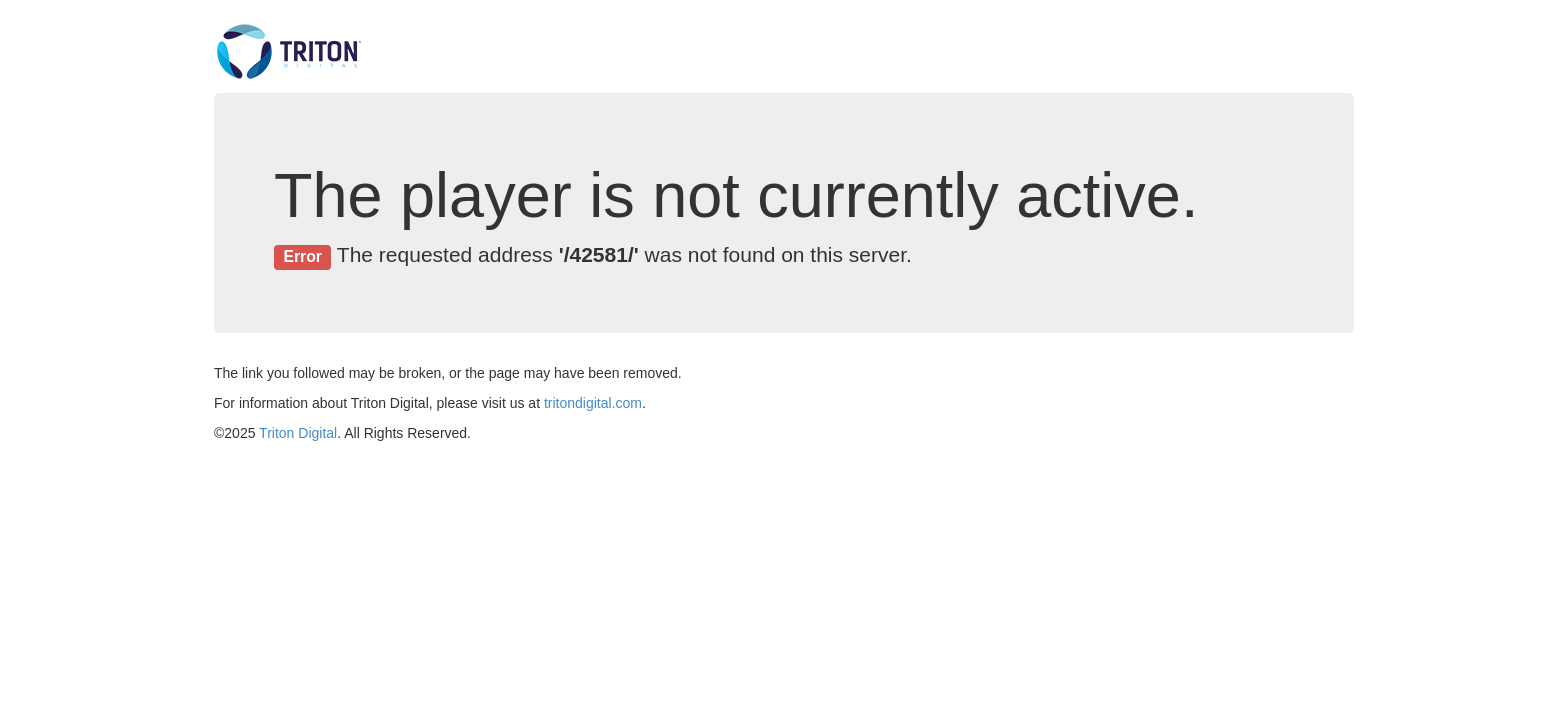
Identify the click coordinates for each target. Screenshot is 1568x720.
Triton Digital (298, 433)
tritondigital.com (593, 403)
